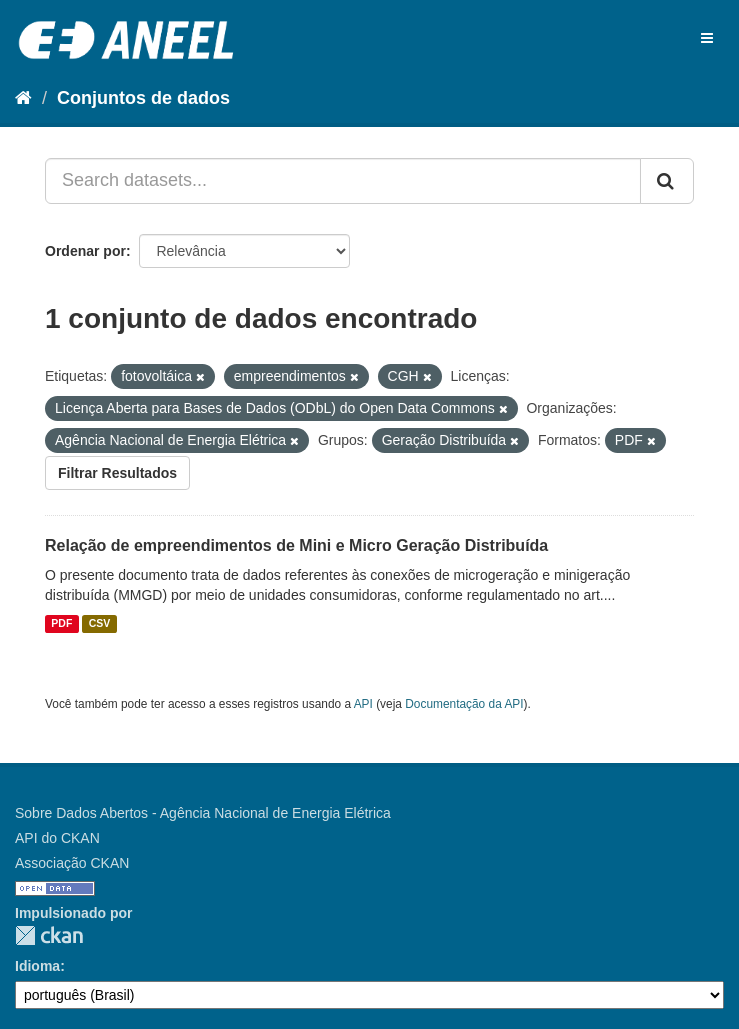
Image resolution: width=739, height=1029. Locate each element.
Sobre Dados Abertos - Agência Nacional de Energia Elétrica (203, 813)
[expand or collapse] (707, 38)
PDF (61, 624)
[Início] (23, 98)
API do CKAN (57, 838)
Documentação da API (464, 704)
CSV (100, 624)
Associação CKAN (72, 863)
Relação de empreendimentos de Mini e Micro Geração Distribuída (296, 545)
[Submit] (667, 181)
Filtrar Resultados (117, 473)
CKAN (49, 935)
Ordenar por (85, 251)
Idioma (37, 966)
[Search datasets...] (343, 181)
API (363, 704)
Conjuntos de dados (143, 98)
